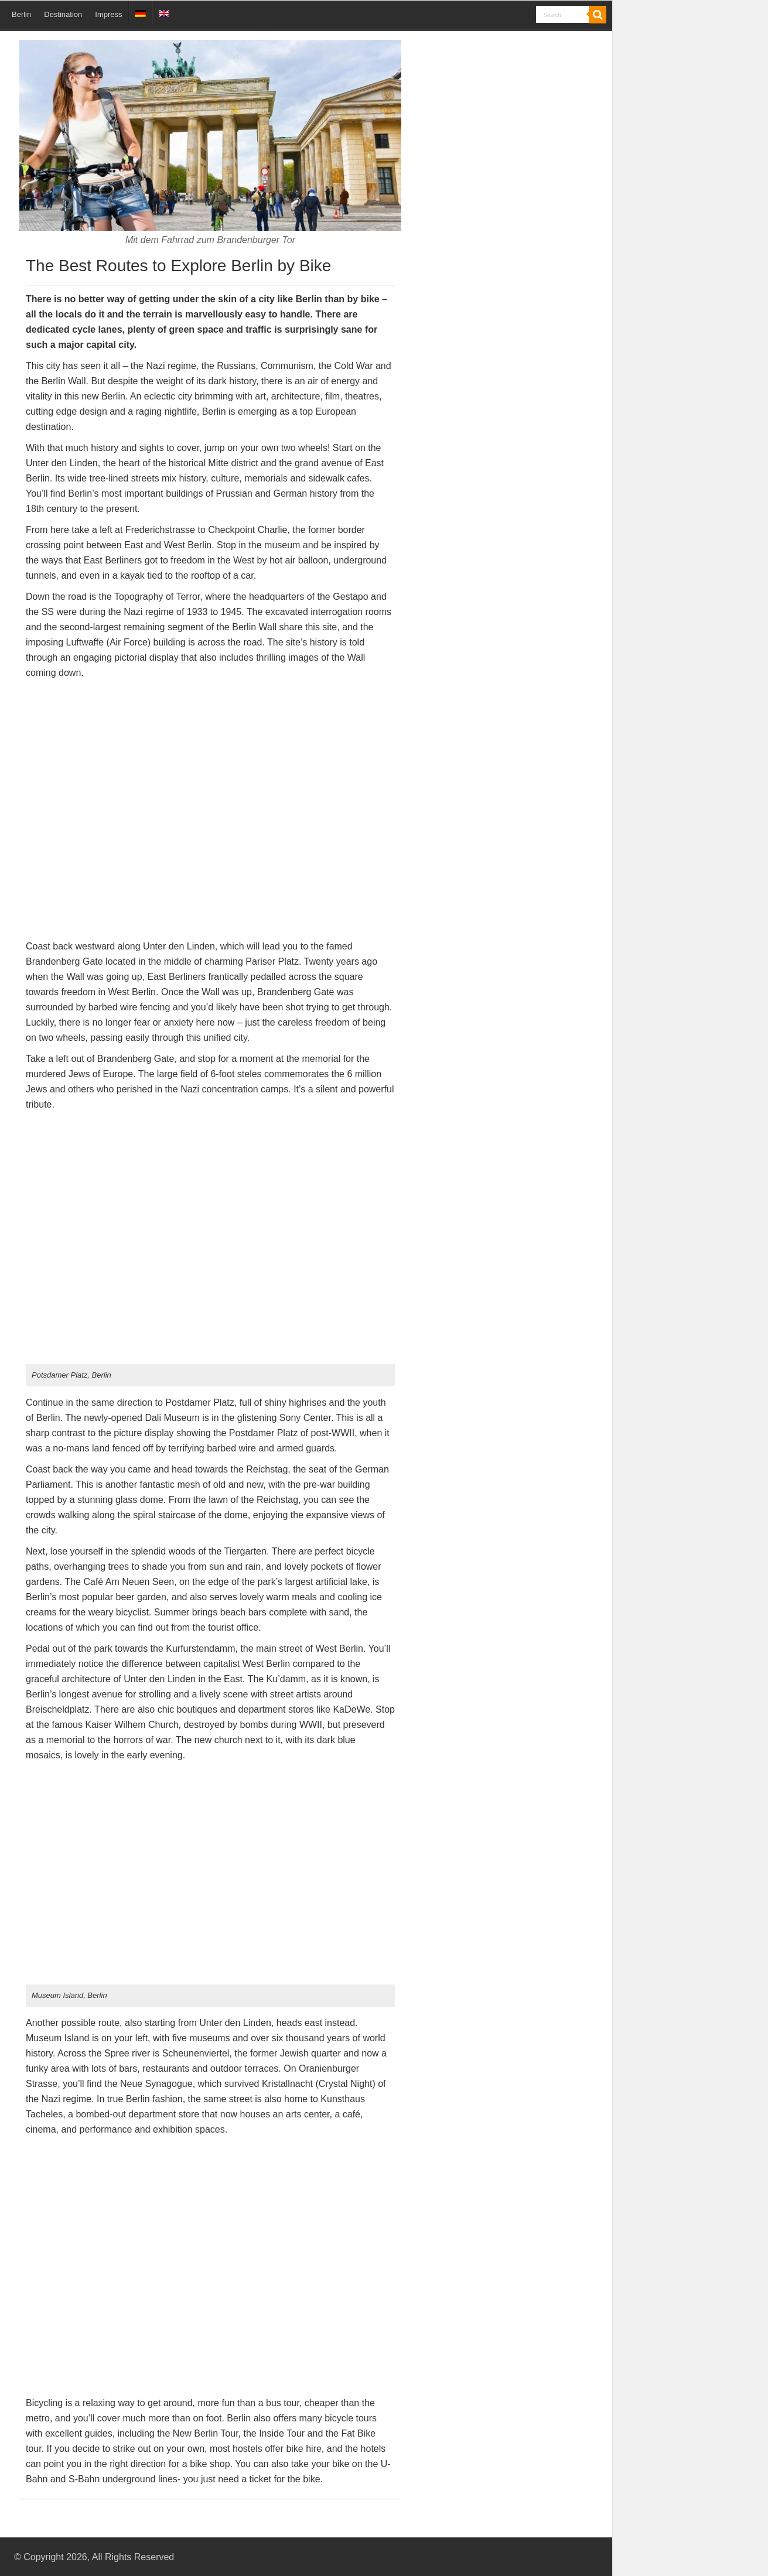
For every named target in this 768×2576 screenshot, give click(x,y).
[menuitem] (140, 13)
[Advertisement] (504, 157)
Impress (108, 14)
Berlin (21, 14)
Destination (63, 14)
